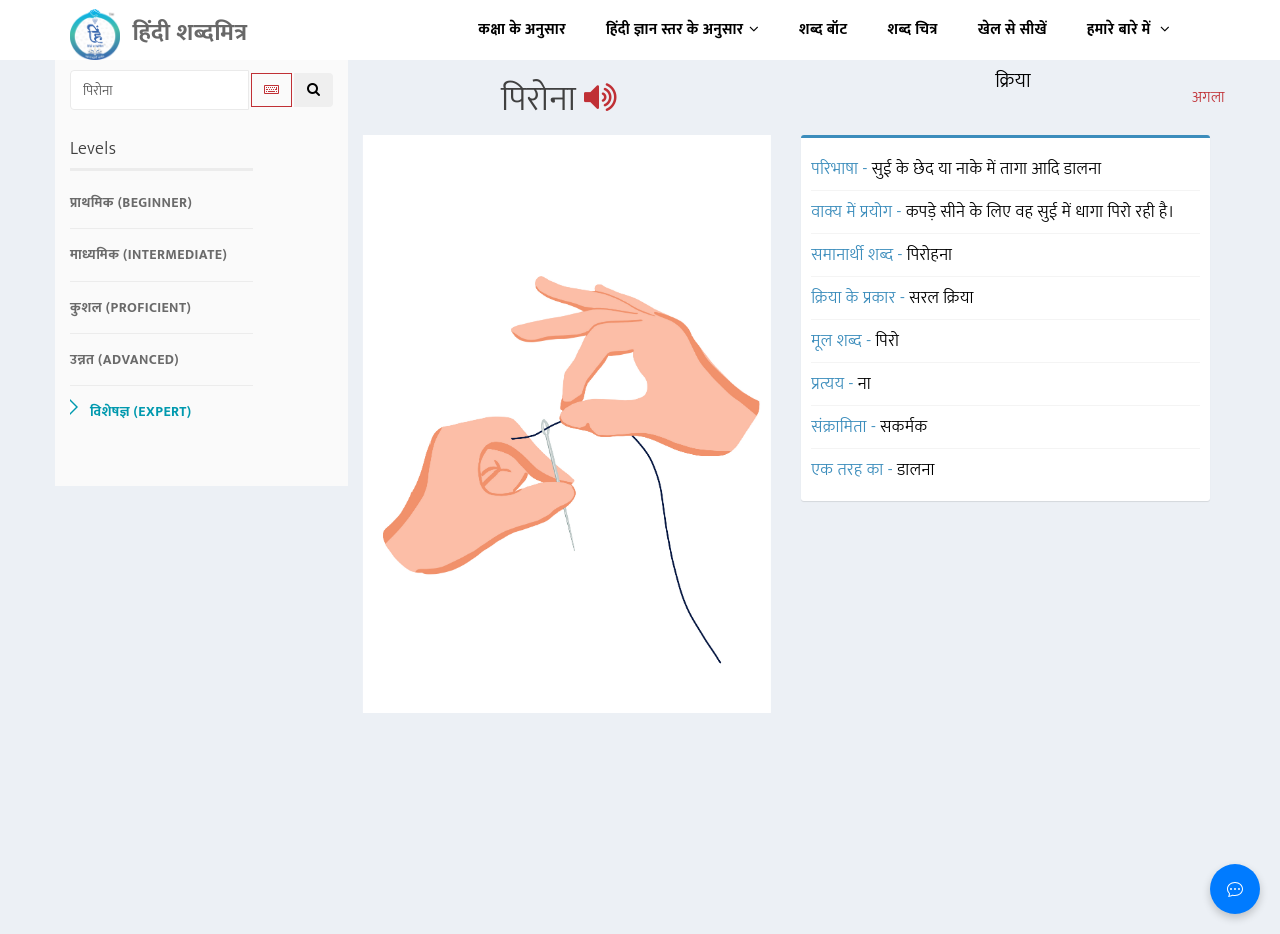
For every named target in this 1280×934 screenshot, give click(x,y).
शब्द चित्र (913, 29)
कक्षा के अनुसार (522, 29)
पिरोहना (930, 255)
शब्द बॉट (823, 29)
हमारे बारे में (1128, 29)
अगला (1208, 98)
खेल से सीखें (1012, 29)
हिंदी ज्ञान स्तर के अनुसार (682, 29)
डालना (916, 470)
